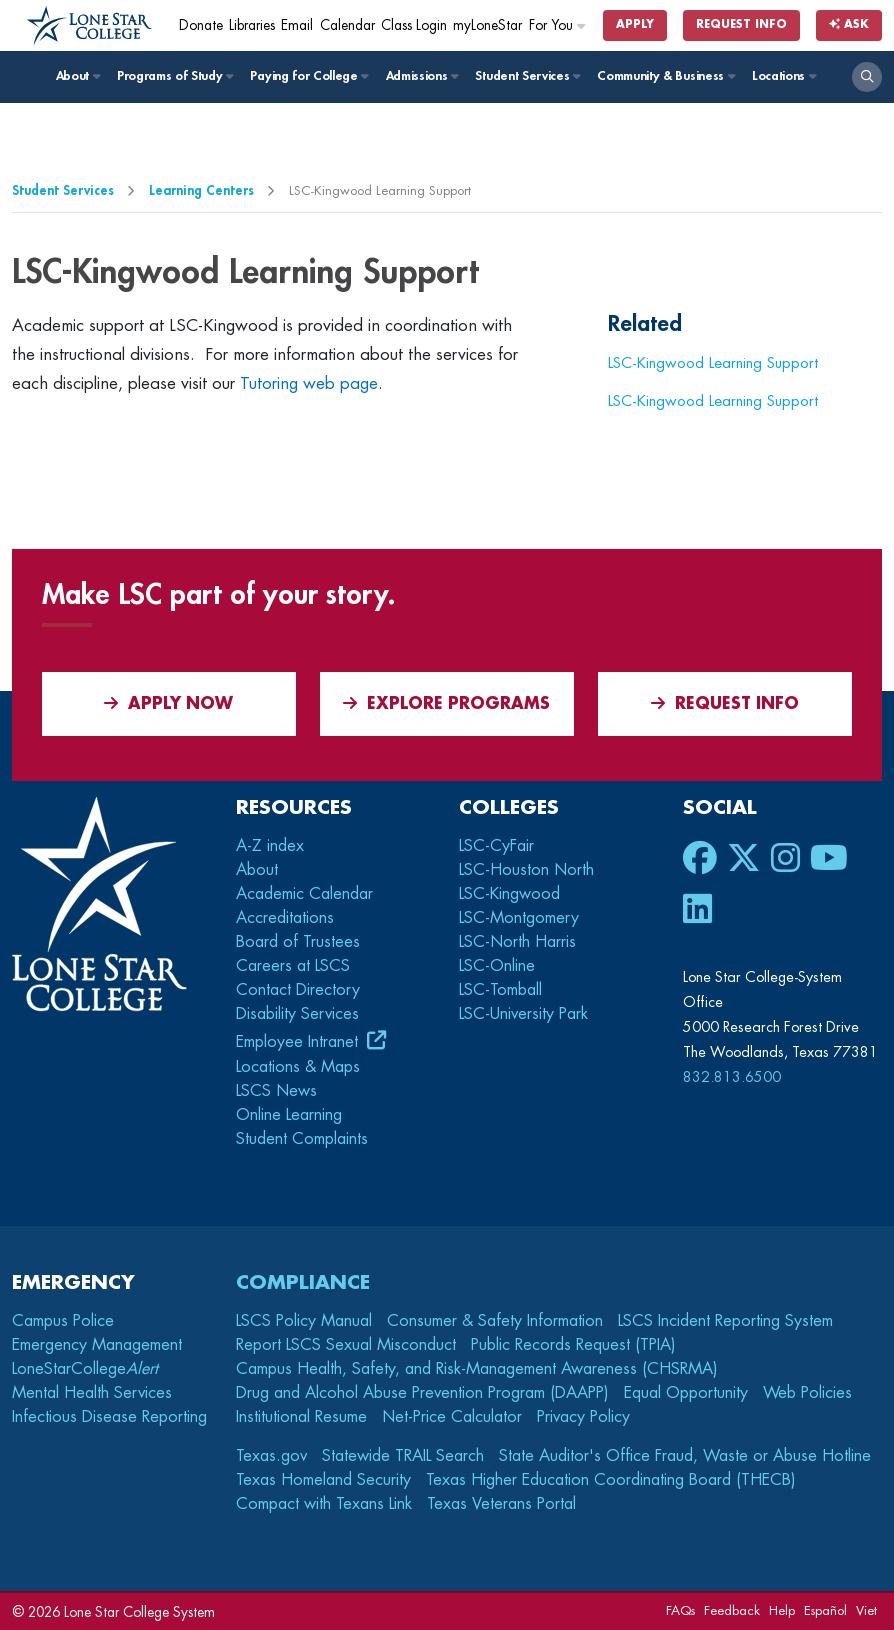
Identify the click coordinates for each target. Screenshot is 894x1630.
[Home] (89, 26)
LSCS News (276, 1091)
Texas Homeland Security (323, 1480)
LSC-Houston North (526, 870)
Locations (783, 76)
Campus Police (63, 1321)
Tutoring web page (309, 383)
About (77, 76)
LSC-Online (497, 966)
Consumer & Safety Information (495, 1321)
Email (297, 25)
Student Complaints (302, 1139)
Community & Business (665, 76)
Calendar (347, 25)
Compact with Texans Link (324, 1504)
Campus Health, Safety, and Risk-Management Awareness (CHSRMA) (477, 1369)
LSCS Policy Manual (304, 1321)
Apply (635, 24)
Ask (849, 24)
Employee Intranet (299, 1042)
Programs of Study (174, 76)
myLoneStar (487, 25)
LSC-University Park (523, 1014)
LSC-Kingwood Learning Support (713, 363)
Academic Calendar (304, 894)
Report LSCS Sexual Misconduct (346, 1345)
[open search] (867, 77)
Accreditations (285, 918)
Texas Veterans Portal (501, 1504)
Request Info (741, 24)
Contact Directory (298, 990)
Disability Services (297, 1014)
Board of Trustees (298, 942)
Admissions (421, 76)
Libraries (252, 25)
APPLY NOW (168, 703)
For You (558, 25)
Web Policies (807, 1393)
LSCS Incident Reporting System (725, 1321)
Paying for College (308, 76)
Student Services (526, 76)
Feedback (732, 1610)
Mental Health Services (92, 1393)
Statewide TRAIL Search (403, 1456)
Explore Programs (446, 703)
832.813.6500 (732, 1077)
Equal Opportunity (686, 1393)
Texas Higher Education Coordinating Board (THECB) (611, 1480)
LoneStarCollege (85, 1369)
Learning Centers (201, 190)
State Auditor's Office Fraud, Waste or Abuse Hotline (685, 1456)
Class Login (414, 25)
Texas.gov (271, 1456)
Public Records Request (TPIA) (573, 1345)
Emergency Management (97, 1345)
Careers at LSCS (293, 966)
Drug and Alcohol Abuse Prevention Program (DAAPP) (422, 1393)
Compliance (303, 1282)
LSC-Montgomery (519, 918)
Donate (201, 25)
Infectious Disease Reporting (109, 1417)
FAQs (680, 1610)
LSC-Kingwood (509, 894)
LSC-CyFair (496, 846)
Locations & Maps (298, 1067)
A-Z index (270, 846)
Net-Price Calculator (452, 1417)
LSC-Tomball (500, 990)
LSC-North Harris (517, 942)
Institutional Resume (301, 1417)
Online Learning (289, 1115)
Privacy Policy (583, 1417)
